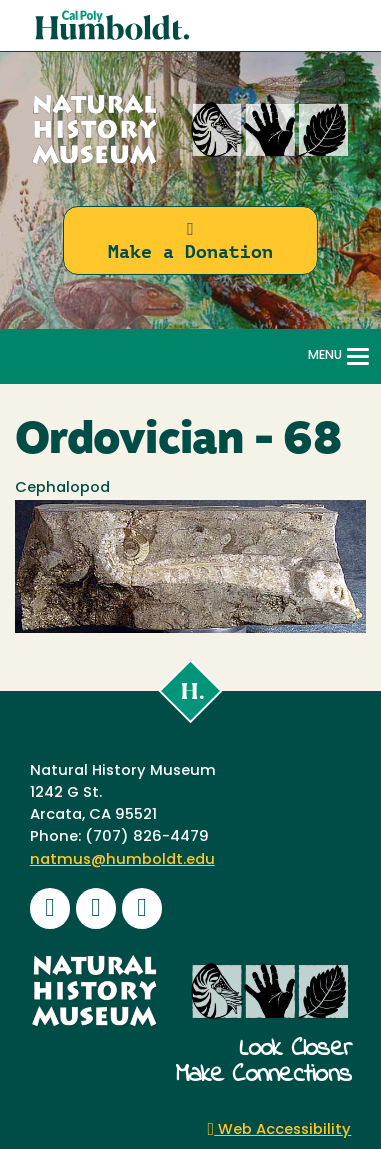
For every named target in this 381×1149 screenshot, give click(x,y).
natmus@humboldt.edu (122, 860)
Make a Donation (190, 241)
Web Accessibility (280, 1130)
